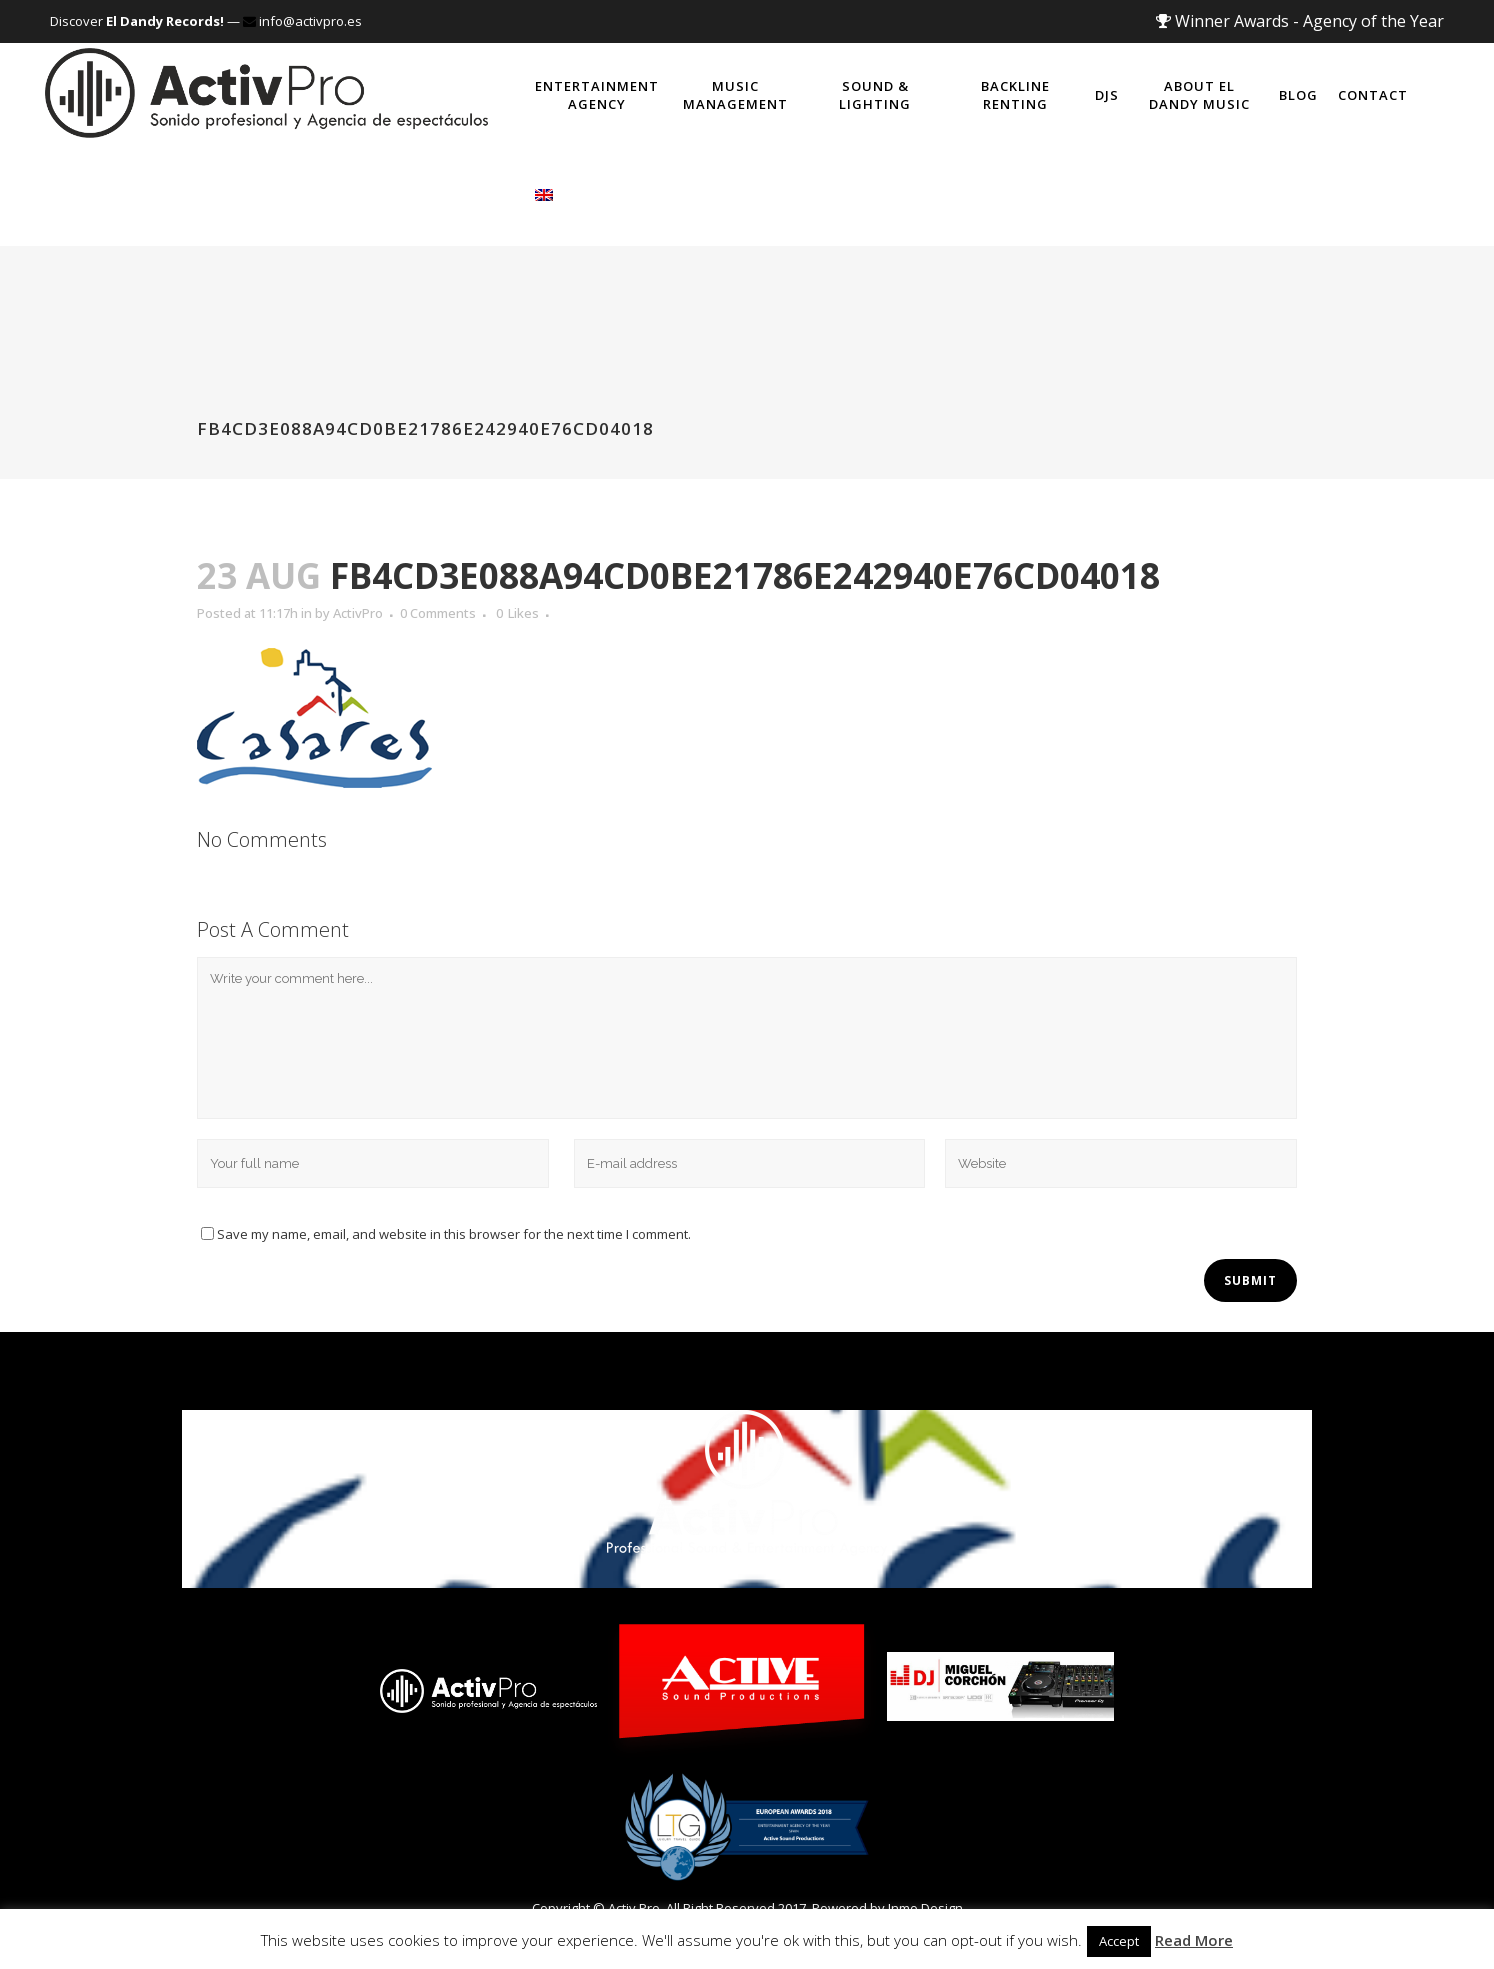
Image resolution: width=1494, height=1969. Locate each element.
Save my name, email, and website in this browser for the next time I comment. (454, 1234)
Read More (1194, 1940)
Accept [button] (1119, 1941)
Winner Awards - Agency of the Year (1300, 21)
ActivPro (358, 613)
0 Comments (438, 613)
